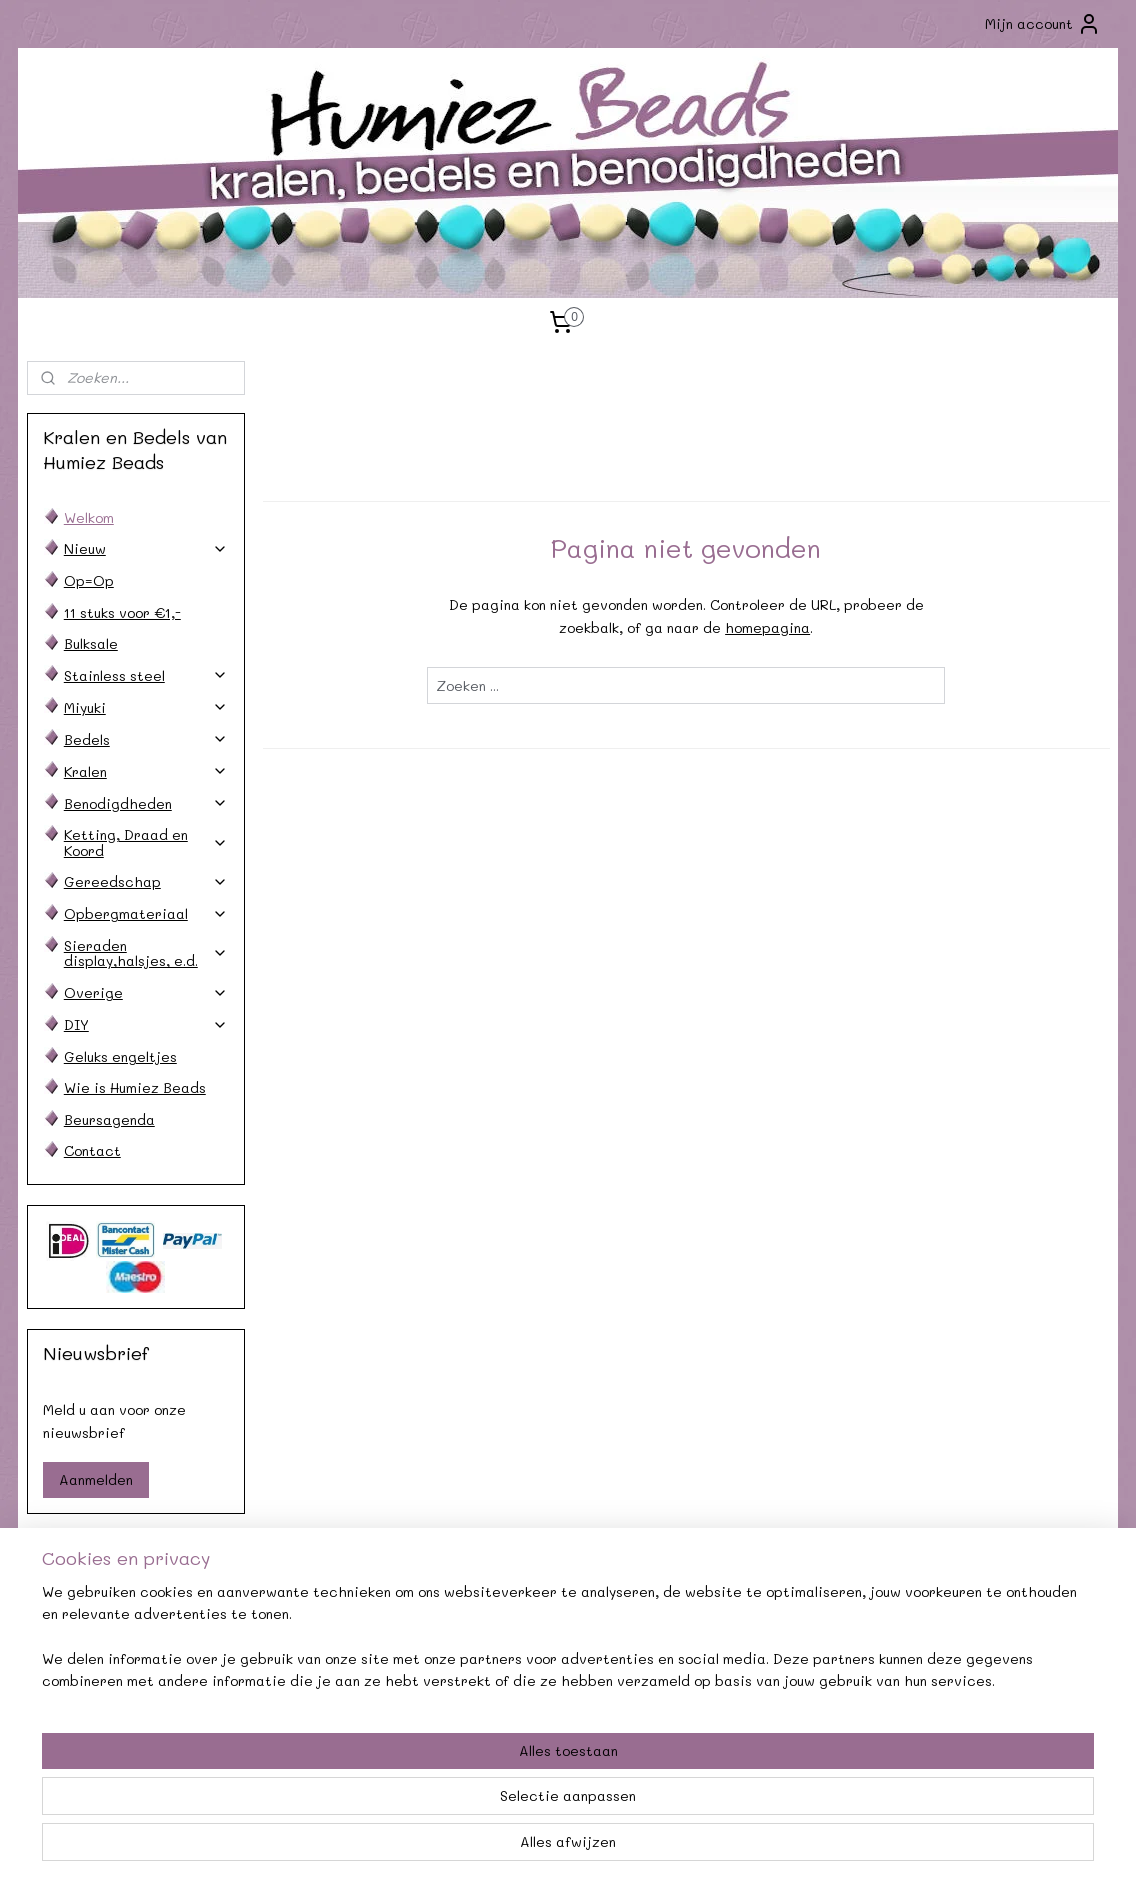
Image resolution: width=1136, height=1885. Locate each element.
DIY (146, 1024)
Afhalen (348, 1654)
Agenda (348, 1632)
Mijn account (1043, 24)
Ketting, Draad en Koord (146, 842)
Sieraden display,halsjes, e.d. (146, 953)
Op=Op (89, 580)
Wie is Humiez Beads (135, 1087)
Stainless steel (146, 675)
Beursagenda (109, 1119)
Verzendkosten (128, 1654)
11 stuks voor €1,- (122, 612)
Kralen (146, 771)
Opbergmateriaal (146, 913)
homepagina (767, 627)
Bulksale (91, 643)
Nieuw (146, 548)
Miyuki (146, 707)
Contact (92, 1150)
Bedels (146, 739)
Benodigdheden (146, 803)
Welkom (89, 517)
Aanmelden (96, 1479)
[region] (436, 1806)
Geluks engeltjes (120, 1056)
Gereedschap (146, 881)
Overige (146, 992)
